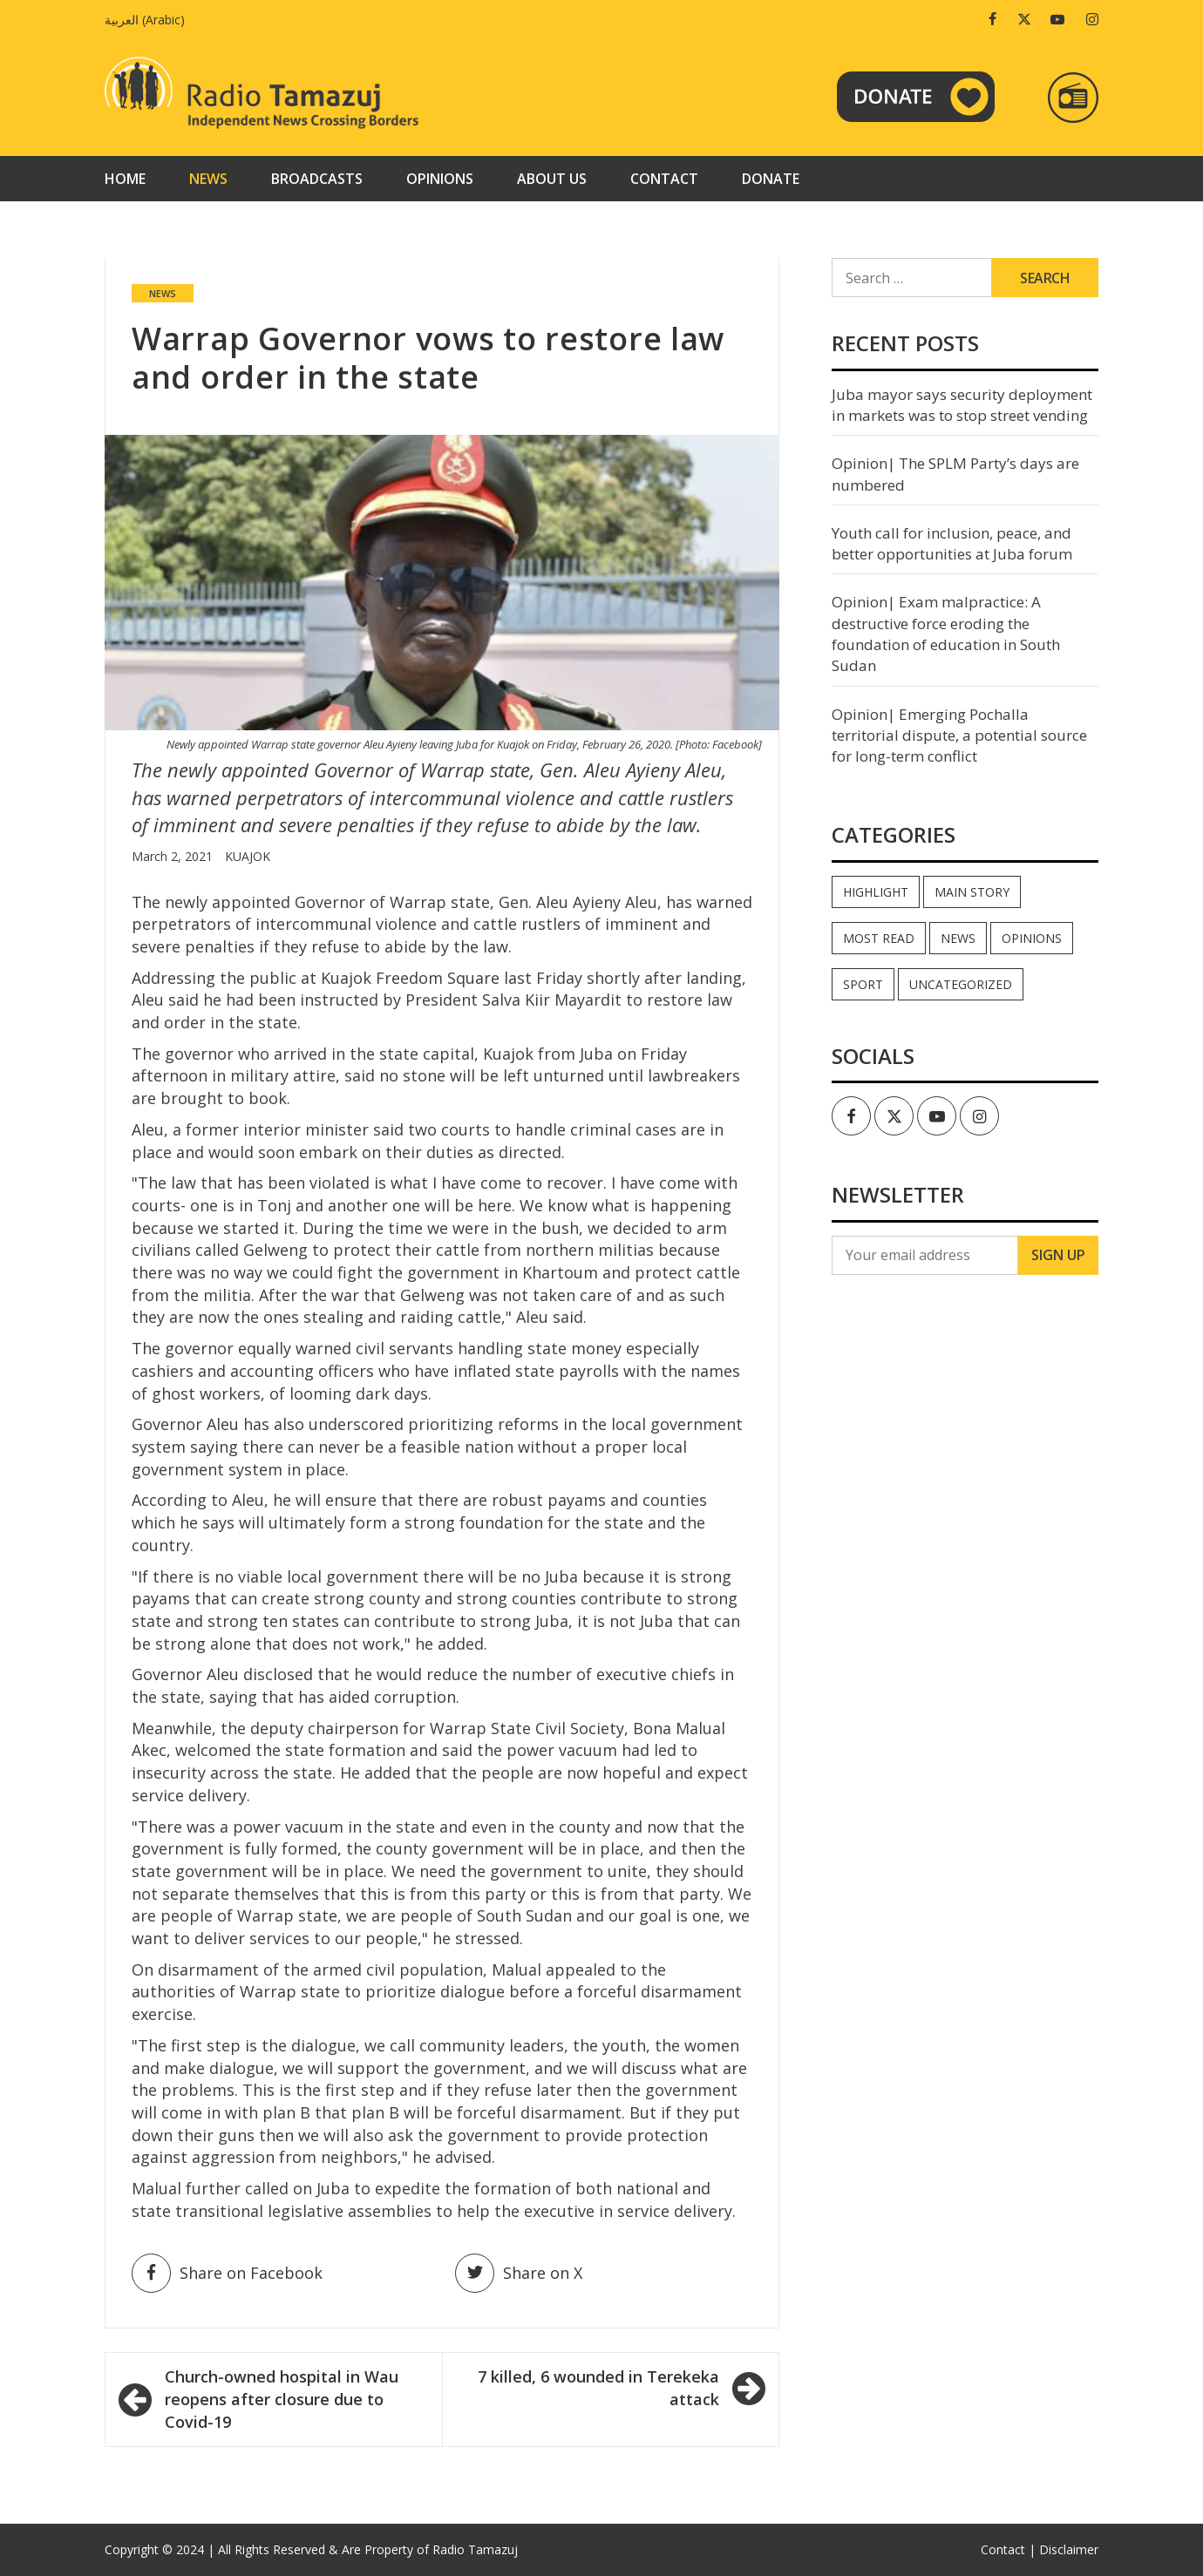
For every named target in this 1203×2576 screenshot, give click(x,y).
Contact (664, 178)
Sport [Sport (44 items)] (863, 984)
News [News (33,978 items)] (958, 938)
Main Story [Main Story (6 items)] (972, 892)
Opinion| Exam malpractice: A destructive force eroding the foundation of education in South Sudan (946, 633)
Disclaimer (1068, 2549)
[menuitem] (149, 19)
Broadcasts (317, 178)
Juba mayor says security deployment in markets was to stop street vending (962, 404)
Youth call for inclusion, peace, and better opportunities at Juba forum (952, 543)
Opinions (439, 178)
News (208, 178)
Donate (770, 178)
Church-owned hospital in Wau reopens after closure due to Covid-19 (281, 2398)
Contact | (1008, 2549)
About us (552, 178)
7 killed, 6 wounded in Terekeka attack (598, 2388)
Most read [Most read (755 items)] (878, 938)
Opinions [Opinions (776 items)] (1032, 938)
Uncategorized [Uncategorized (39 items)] (960, 984)
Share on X (518, 2273)
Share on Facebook (227, 2273)
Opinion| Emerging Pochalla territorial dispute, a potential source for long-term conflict (959, 735)
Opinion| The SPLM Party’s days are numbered (955, 473)
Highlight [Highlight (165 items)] (875, 892)
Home (125, 178)
